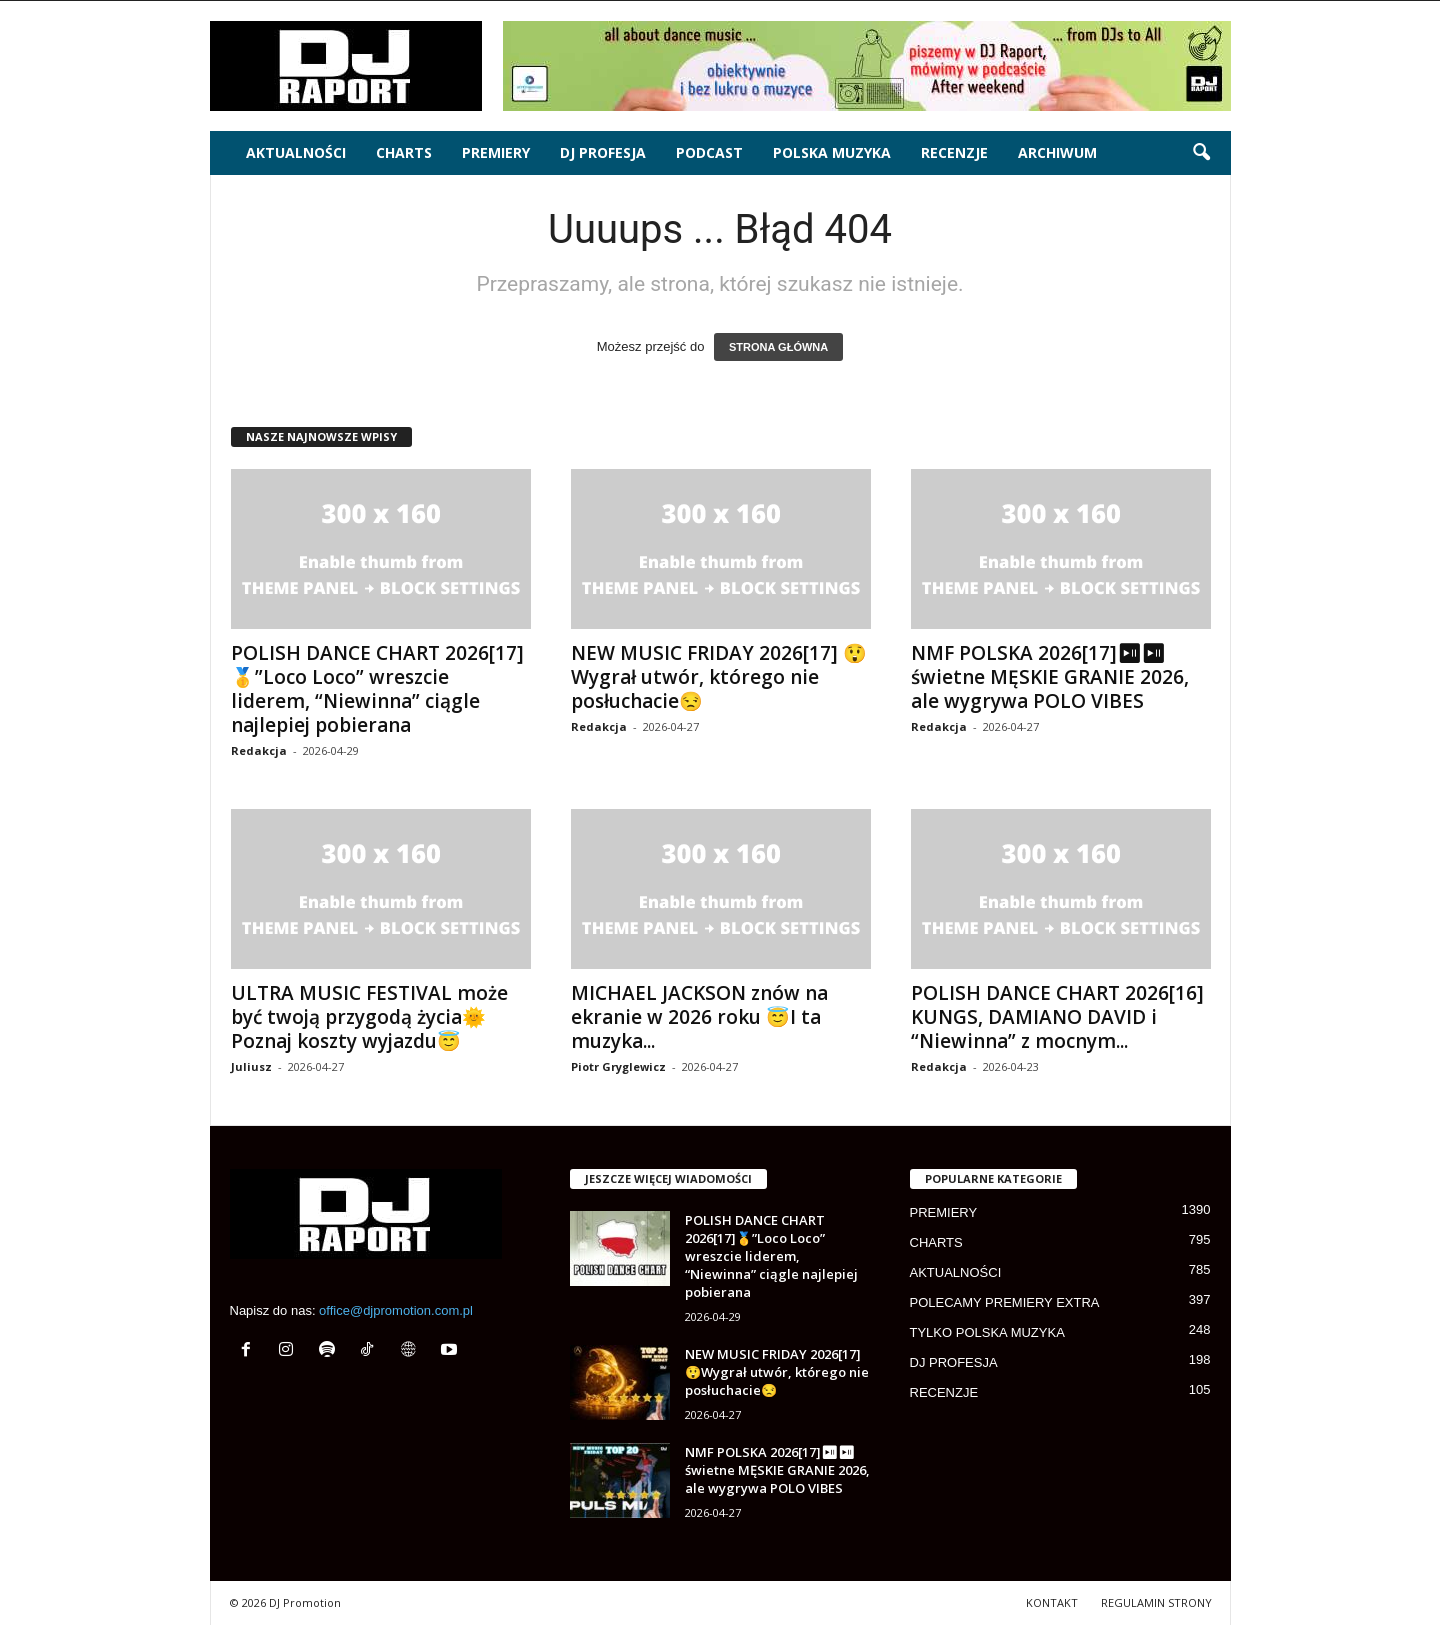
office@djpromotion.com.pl (396, 1310)
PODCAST (709, 152)
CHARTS (404, 152)
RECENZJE (954, 152)
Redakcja (259, 750)
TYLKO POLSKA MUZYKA (987, 1332)
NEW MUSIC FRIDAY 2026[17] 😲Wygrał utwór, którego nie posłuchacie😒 (719, 677)
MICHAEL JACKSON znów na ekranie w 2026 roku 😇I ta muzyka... (699, 1017)
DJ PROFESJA (603, 152)
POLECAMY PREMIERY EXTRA (1005, 1302)
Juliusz (251, 1066)
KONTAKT (1052, 1602)
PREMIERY (496, 152)
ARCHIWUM (1057, 152)
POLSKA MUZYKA (832, 152)
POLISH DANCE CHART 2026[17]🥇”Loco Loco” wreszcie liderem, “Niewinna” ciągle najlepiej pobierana (377, 689)
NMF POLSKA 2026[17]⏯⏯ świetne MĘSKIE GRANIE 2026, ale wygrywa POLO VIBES (1050, 677)
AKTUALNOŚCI (296, 152)
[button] (1201, 153)
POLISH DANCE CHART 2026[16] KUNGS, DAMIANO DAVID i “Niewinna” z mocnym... (1057, 1017)
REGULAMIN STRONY (1156, 1602)
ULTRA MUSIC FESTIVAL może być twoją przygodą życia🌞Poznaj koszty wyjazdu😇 (369, 1017)
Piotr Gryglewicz (618, 1066)
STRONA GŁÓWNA (778, 347)
